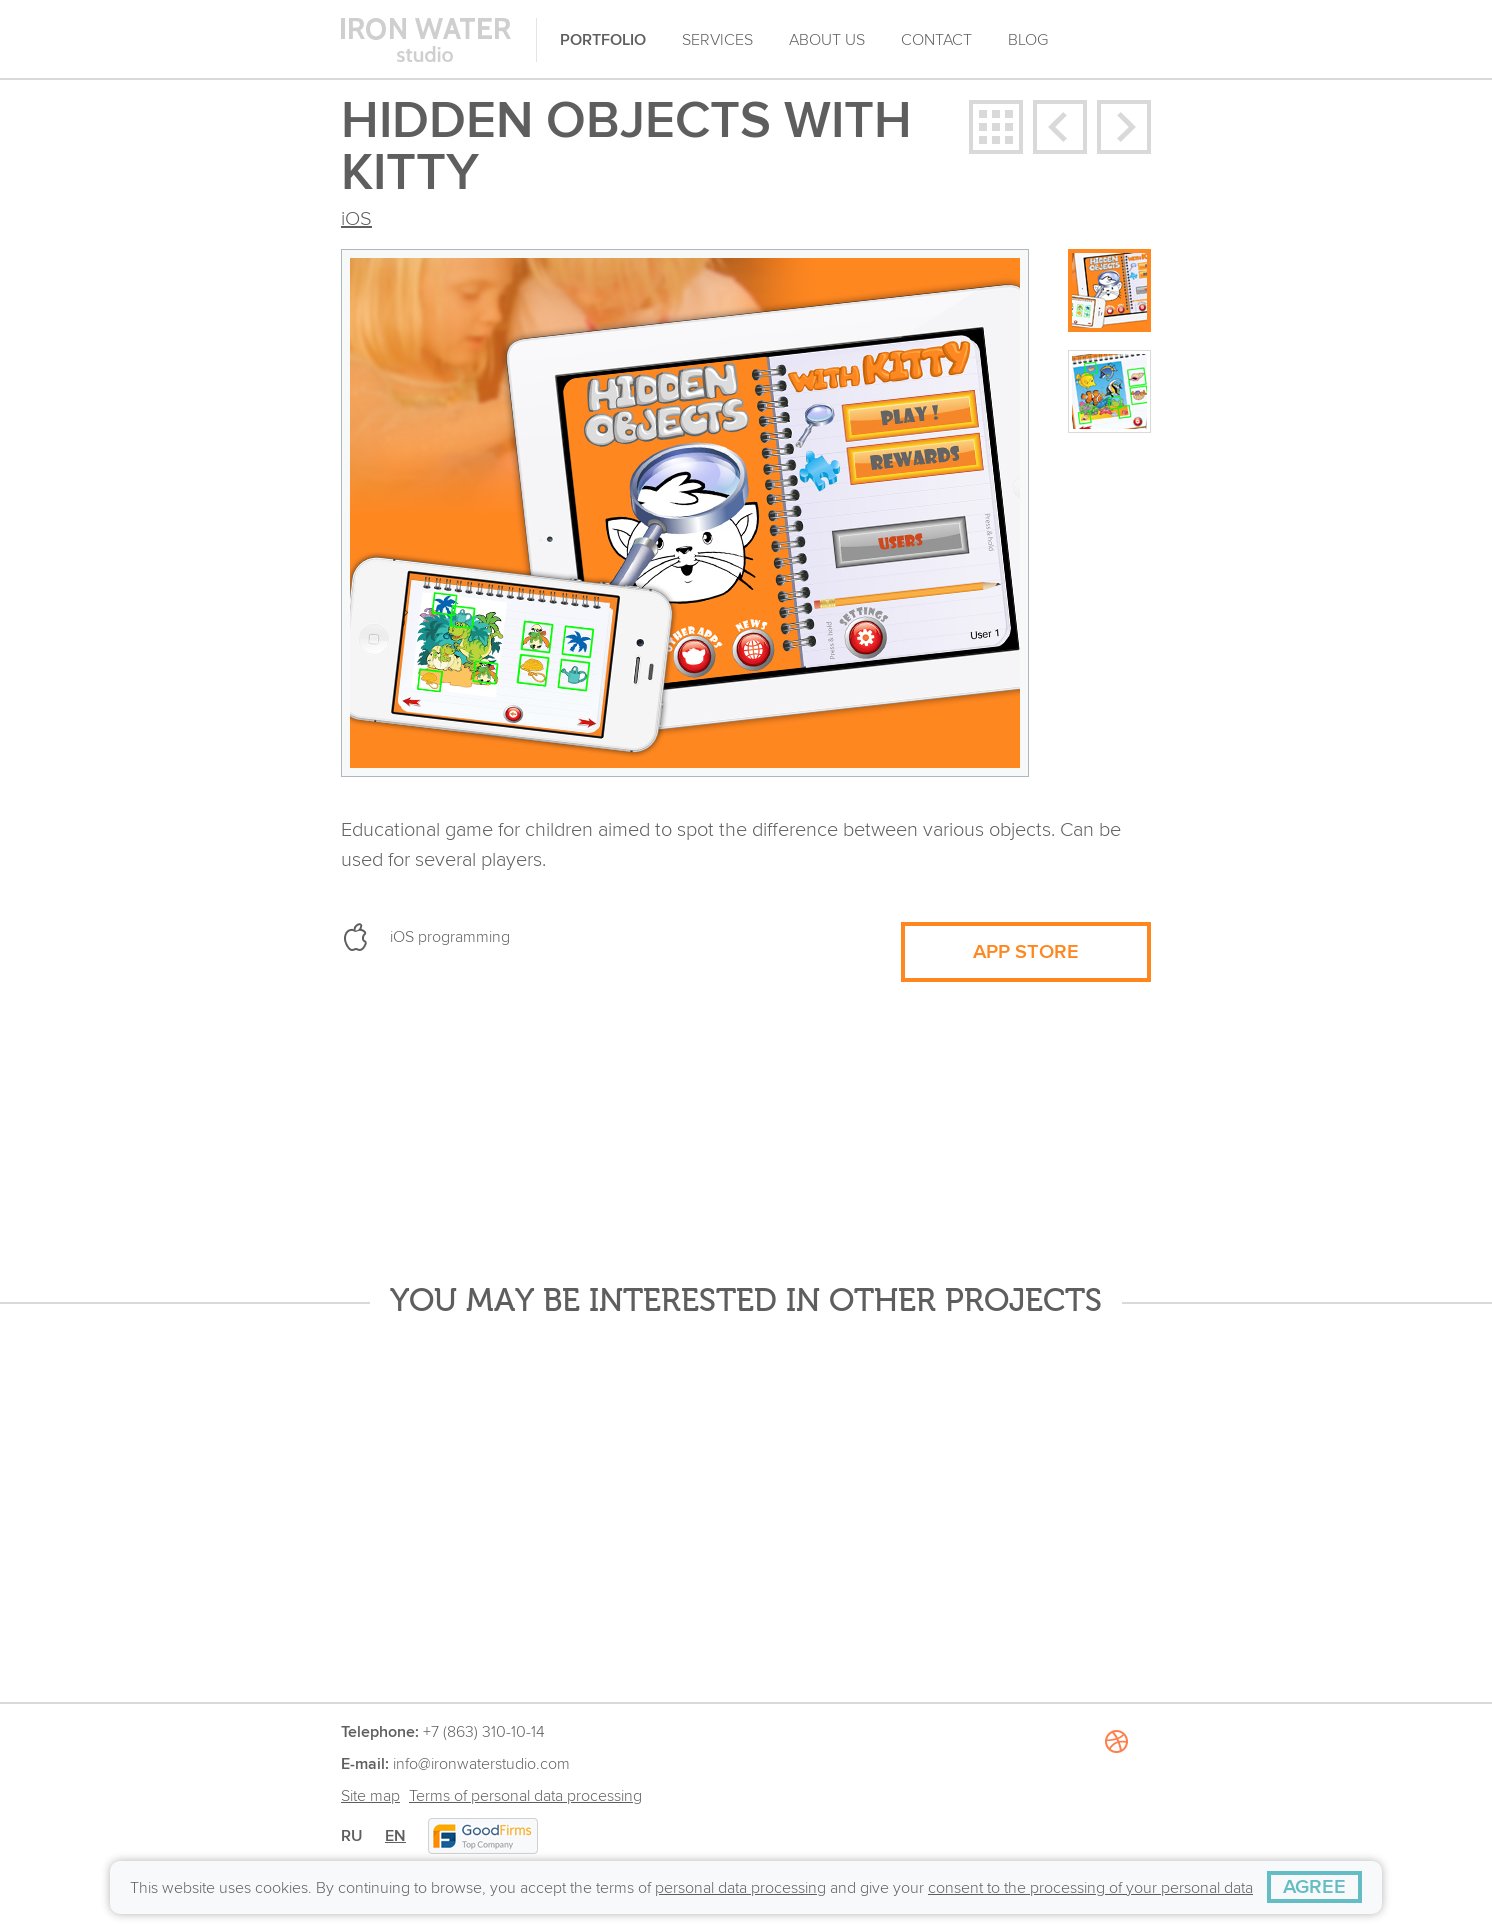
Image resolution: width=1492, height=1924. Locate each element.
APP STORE (1026, 952)
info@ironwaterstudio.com (481, 1764)
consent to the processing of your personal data (1090, 1888)
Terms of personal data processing (525, 1796)
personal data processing (740, 1888)
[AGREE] (1314, 1887)
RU (352, 1836)
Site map (370, 1796)
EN (395, 1836)
